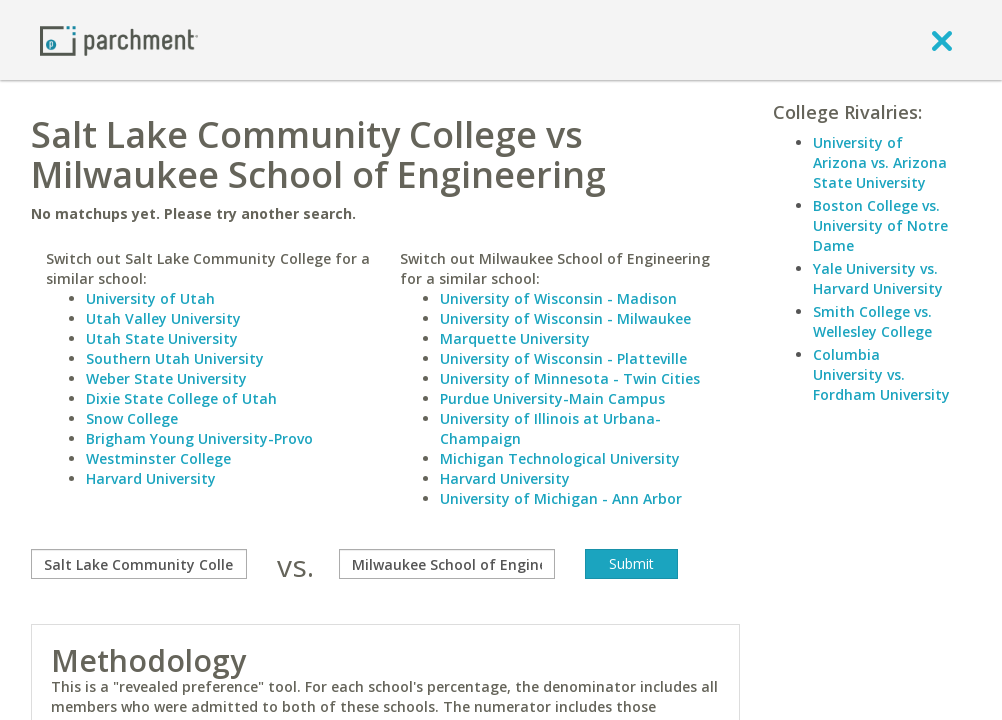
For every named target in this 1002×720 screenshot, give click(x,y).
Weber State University (166, 378)
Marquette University (515, 338)
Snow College (132, 418)
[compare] (139, 564)
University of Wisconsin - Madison (558, 298)
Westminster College (158, 458)
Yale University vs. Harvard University (878, 278)
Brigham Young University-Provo (199, 438)
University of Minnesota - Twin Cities (570, 378)
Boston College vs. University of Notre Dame (880, 225)
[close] (942, 40)
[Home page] (119, 39)
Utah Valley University (163, 318)
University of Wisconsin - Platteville (563, 358)
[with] (447, 564)
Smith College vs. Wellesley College (872, 321)
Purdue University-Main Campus (552, 398)
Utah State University (162, 338)
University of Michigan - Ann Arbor (561, 498)
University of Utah (150, 298)
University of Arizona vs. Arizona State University (880, 162)
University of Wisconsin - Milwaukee (565, 318)
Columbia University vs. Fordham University (881, 374)
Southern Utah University (175, 358)
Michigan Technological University (560, 458)
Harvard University (151, 478)
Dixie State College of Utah (181, 398)
